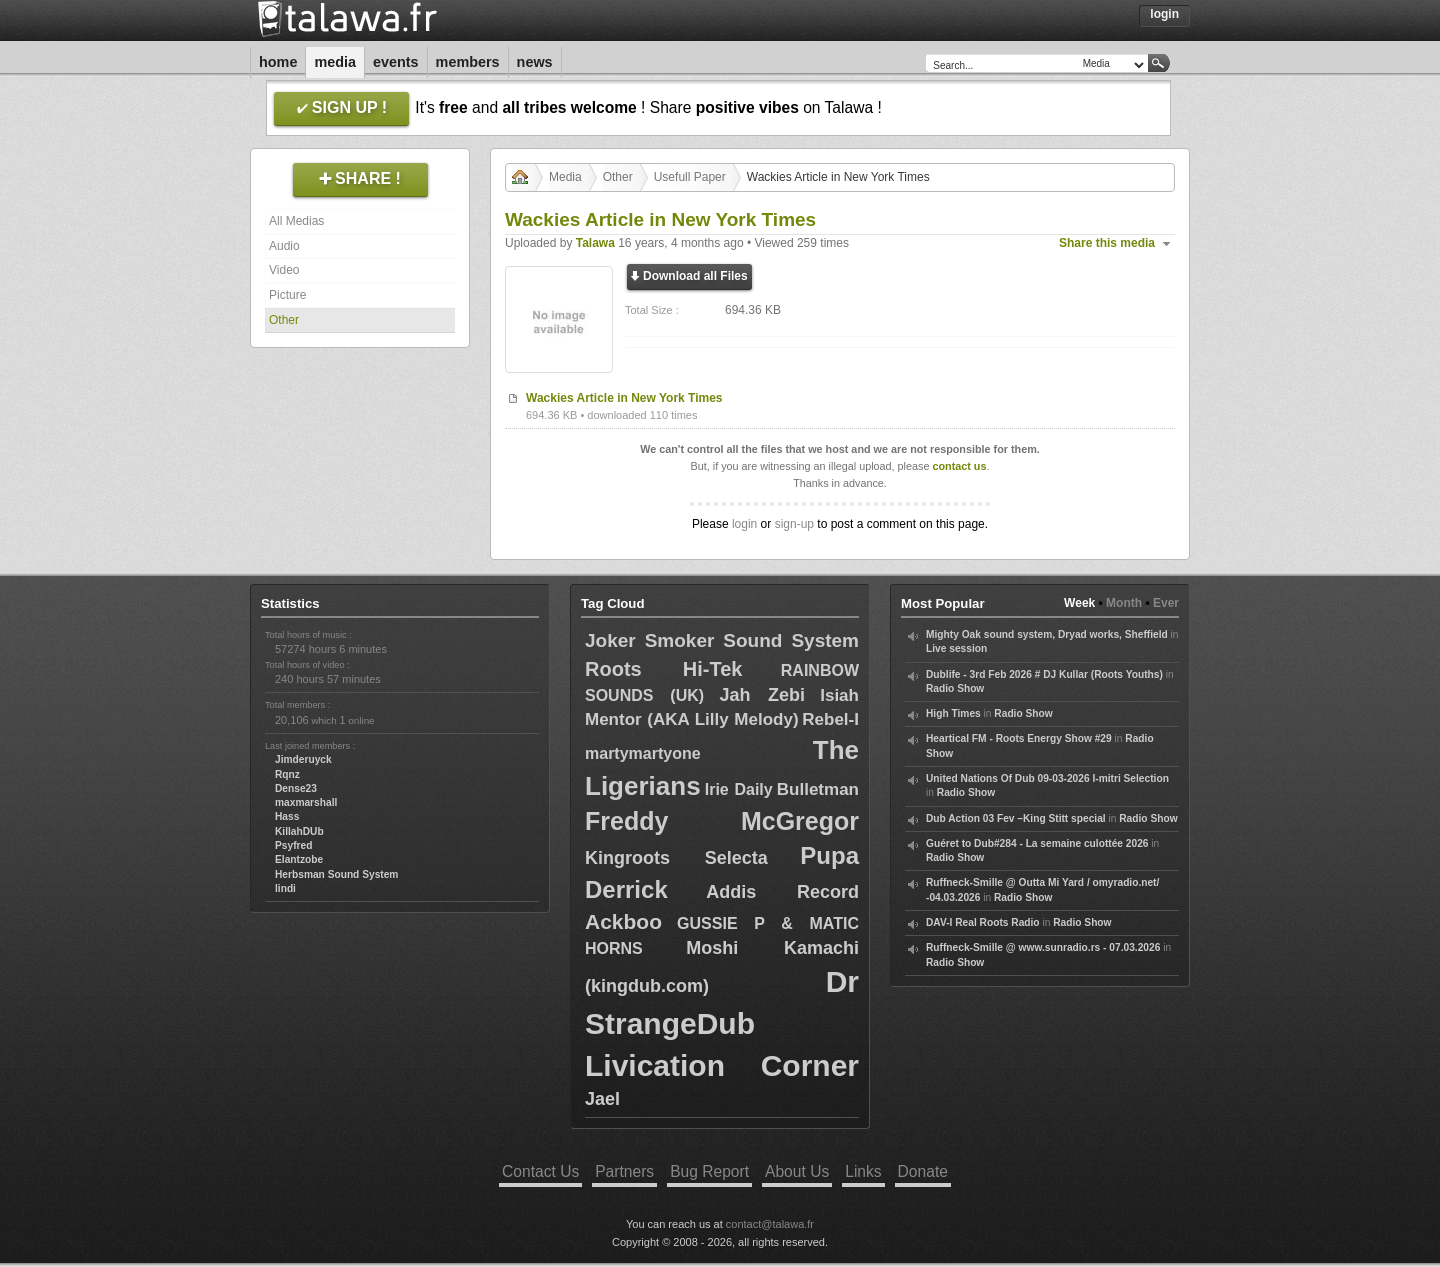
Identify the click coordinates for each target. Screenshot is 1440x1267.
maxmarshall (306, 802)
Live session (956, 648)
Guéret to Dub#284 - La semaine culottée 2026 (1037, 843)
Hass (287, 816)
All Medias (296, 221)
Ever (1166, 603)
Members (468, 62)
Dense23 (296, 788)
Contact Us (540, 1171)
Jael (602, 1099)
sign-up (794, 524)
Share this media (1107, 243)
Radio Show (955, 688)
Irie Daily (739, 789)
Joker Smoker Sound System (722, 640)
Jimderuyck (303, 759)
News (535, 62)
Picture (287, 295)
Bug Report (709, 1171)
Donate (923, 1171)
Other (284, 320)
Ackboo (623, 921)
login (744, 524)
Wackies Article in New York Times (624, 398)
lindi (285, 888)
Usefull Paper (690, 177)
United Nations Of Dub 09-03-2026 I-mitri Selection (1047, 778)
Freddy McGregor (722, 821)
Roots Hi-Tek (663, 669)
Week (1079, 603)
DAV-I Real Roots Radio (983, 922)
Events (396, 62)
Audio (284, 246)
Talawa (595, 243)
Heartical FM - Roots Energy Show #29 (1019, 738)
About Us (797, 1171)
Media (335, 62)
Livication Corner (722, 1065)
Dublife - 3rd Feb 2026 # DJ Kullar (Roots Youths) (1044, 674)
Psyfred (293, 845)
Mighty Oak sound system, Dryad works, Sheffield (1047, 634)
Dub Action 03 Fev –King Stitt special (1016, 818)
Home (278, 62)
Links (863, 1171)
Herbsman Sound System (336, 874)
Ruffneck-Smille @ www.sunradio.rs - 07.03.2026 (1043, 947)
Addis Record (782, 892)
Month (1124, 603)
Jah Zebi (761, 695)
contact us (959, 466)
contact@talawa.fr (770, 1224)
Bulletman (818, 789)
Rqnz (287, 774)
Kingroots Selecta (676, 858)
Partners (624, 1171)
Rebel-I (830, 719)
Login (1164, 14)
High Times (953, 713)
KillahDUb (299, 831)
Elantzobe (299, 859)
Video (284, 270)
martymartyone (643, 753)
